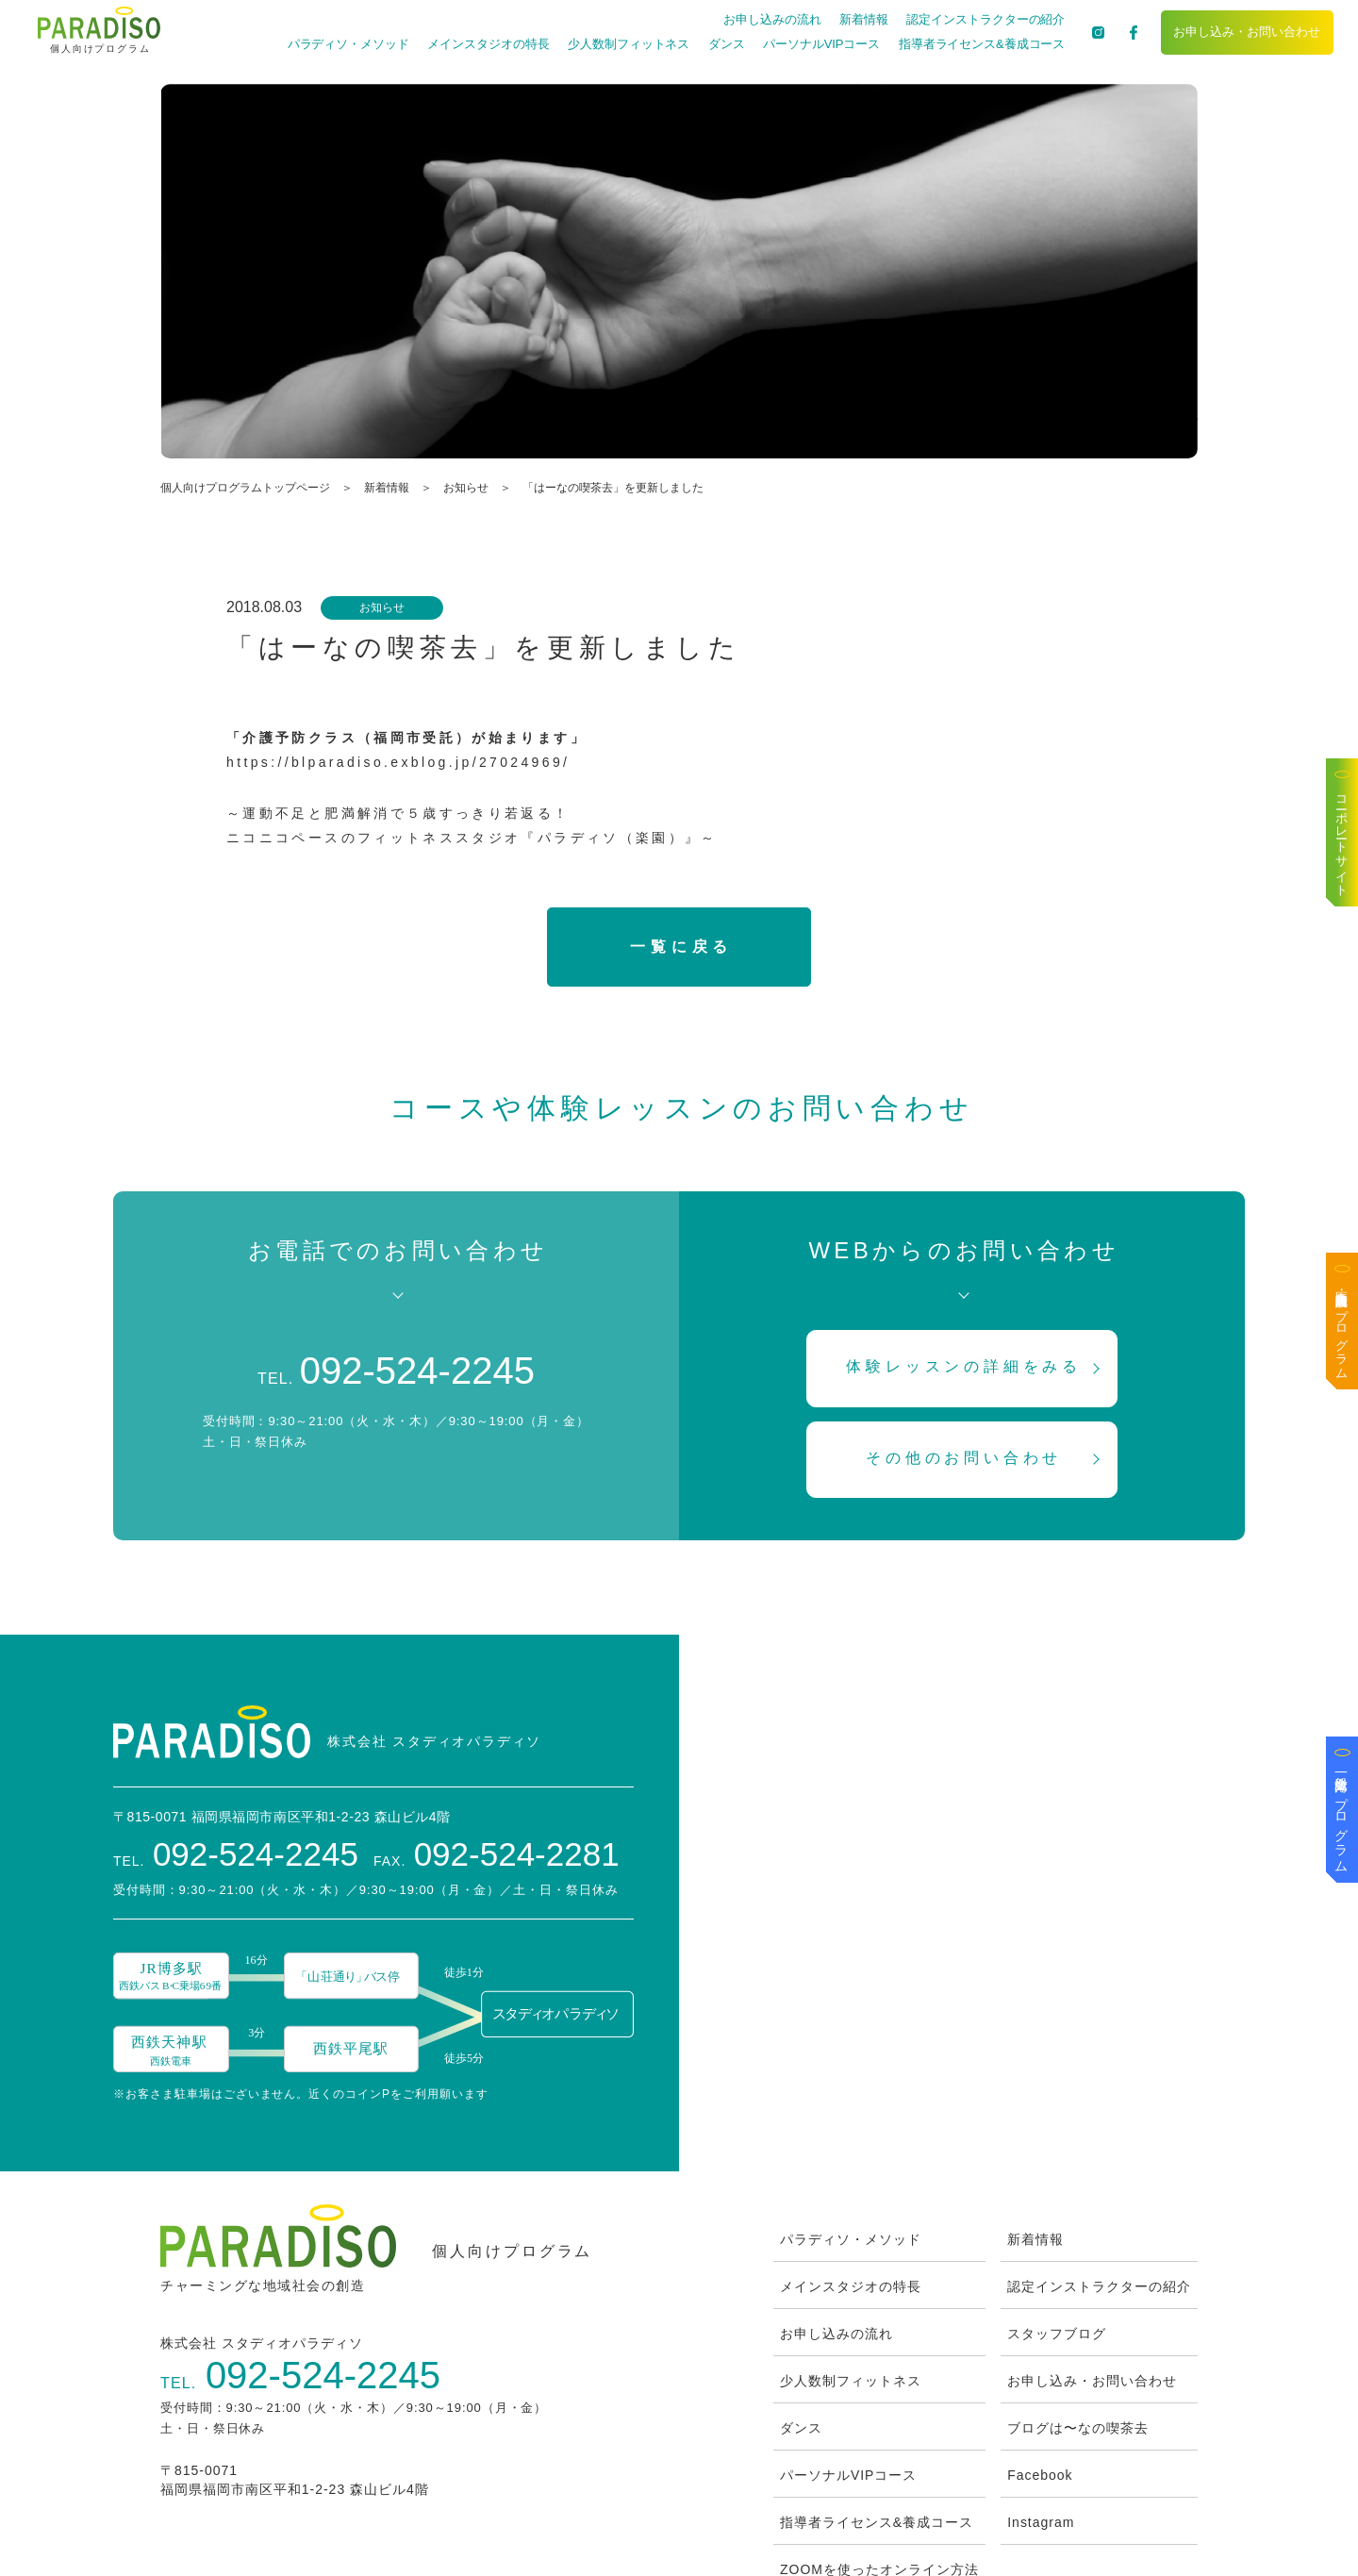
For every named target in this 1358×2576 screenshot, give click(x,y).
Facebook (1039, 2356)
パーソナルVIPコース (820, 44)
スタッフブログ (1056, 2214)
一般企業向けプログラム (1342, 1817)
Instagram (1040, 2403)
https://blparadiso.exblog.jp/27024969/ (398, 762)
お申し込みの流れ (771, 19)
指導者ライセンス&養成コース (980, 44)
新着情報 (862, 19)
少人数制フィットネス (627, 44)
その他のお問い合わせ (964, 1458)
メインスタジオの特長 (487, 44)
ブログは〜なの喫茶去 (1078, 2309)
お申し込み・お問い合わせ (1246, 32)
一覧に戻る (681, 947)
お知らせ (466, 487)
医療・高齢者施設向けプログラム (1342, 1328)
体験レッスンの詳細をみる (965, 1367)
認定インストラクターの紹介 (984, 19)
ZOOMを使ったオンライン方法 (879, 2450)
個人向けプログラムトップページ (245, 487)
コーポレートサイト (1342, 839)
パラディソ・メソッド (346, 44)
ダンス (724, 44)
